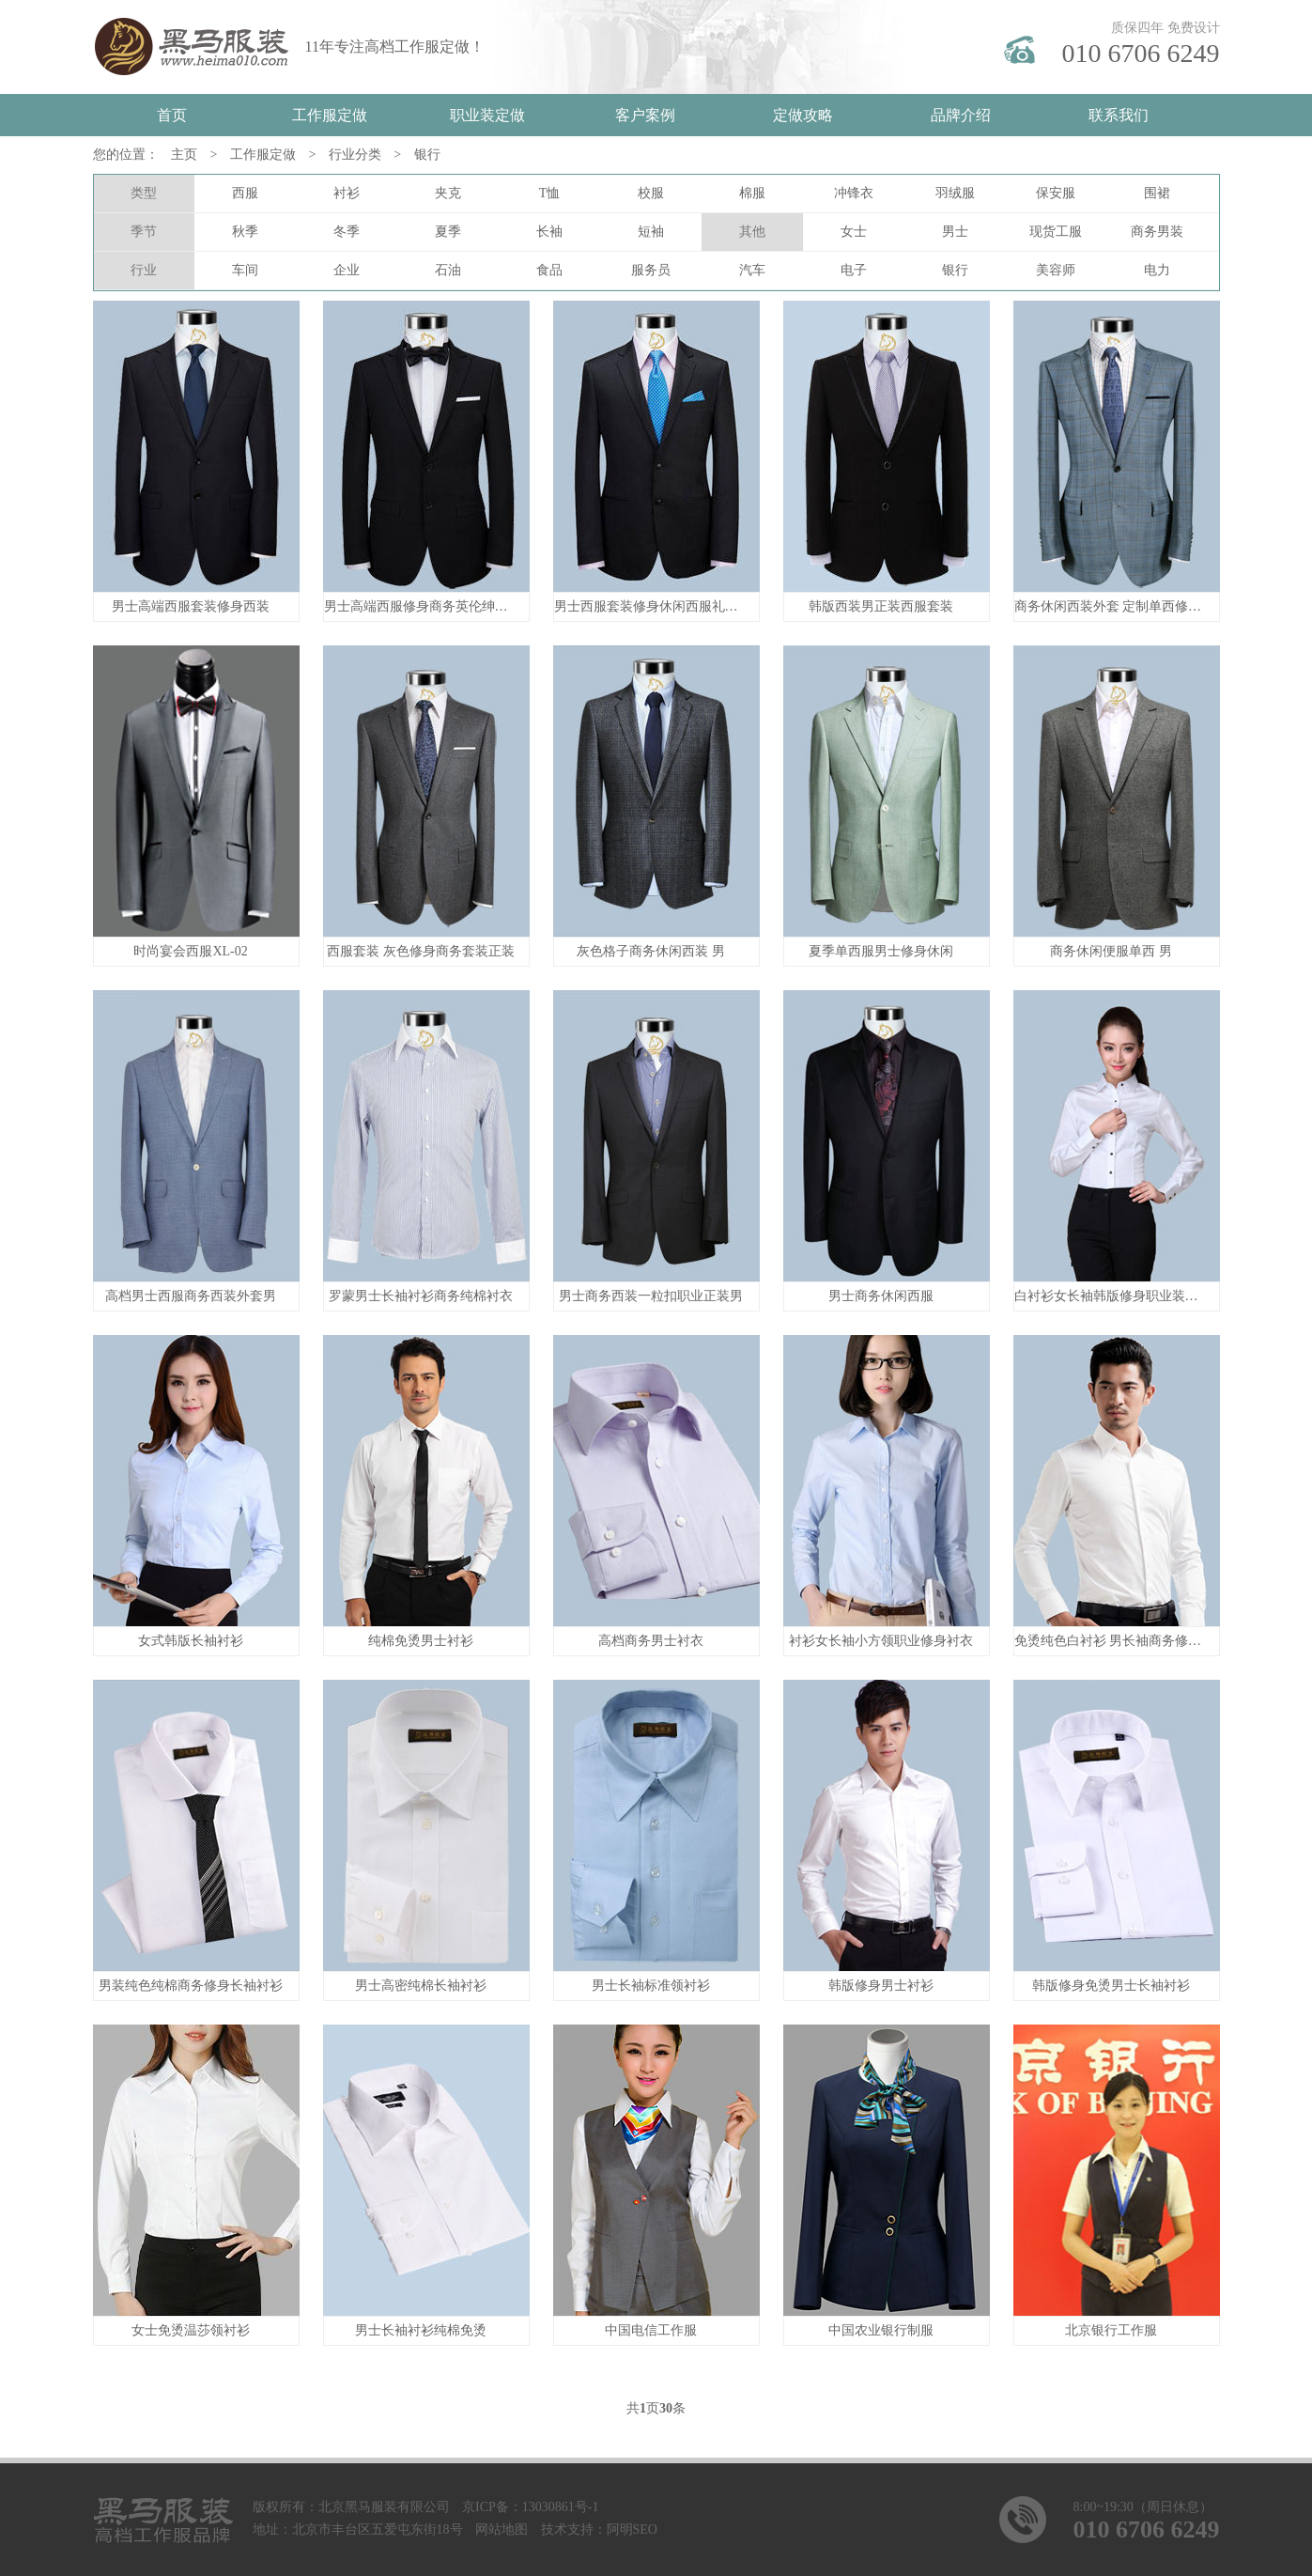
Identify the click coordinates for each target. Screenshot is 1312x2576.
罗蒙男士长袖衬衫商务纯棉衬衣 (421, 1296)
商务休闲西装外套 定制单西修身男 (1114, 606)
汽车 (752, 270)
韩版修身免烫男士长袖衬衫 (1111, 1986)
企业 (346, 270)
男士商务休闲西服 (881, 1296)
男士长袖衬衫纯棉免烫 (420, 2330)
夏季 (448, 232)
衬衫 (346, 193)
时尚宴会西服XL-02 (190, 951)
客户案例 (645, 115)
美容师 (1055, 270)
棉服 (752, 193)
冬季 (346, 232)
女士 (854, 232)
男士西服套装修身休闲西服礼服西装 (659, 606)
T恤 (550, 193)
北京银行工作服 (1111, 2330)
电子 (854, 270)
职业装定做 (487, 115)
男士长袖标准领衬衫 (651, 1986)
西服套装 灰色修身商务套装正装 (421, 951)
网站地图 (501, 2529)
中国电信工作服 (651, 2330)
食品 (549, 270)
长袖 (549, 232)
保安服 (1055, 193)
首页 (172, 115)
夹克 (448, 193)
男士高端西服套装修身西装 (191, 606)
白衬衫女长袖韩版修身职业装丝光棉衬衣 (1132, 1296)
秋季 (245, 232)
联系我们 (1118, 115)
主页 (184, 154)
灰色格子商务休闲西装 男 (651, 951)
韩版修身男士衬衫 (881, 1986)
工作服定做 (329, 115)
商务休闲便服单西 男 (1111, 951)
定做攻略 (803, 115)
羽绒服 (955, 193)
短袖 (651, 232)
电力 (1157, 270)
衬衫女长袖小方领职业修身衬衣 (881, 1641)
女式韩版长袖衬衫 (190, 1641)
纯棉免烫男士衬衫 (420, 1641)
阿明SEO (632, 2529)
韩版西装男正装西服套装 (881, 606)
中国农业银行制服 (881, 2330)
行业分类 (355, 154)
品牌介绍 (961, 115)
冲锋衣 (853, 193)
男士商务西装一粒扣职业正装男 (651, 1296)
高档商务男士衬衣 (650, 1641)
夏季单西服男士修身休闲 (881, 951)
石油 (448, 270)
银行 (427, 154)
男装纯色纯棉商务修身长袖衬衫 (191, 1986)
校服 (651, 193)
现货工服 (1055, 232)
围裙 (1157, 193)
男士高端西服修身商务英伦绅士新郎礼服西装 (455, 606)
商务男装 (1157, 232)
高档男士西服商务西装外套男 (190, 1296)
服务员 (651, 270)
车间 (245, 270)
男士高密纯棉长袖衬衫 (420, 1986)
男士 (955, 232)
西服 (245, 193)
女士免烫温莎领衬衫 (190, 2330)
